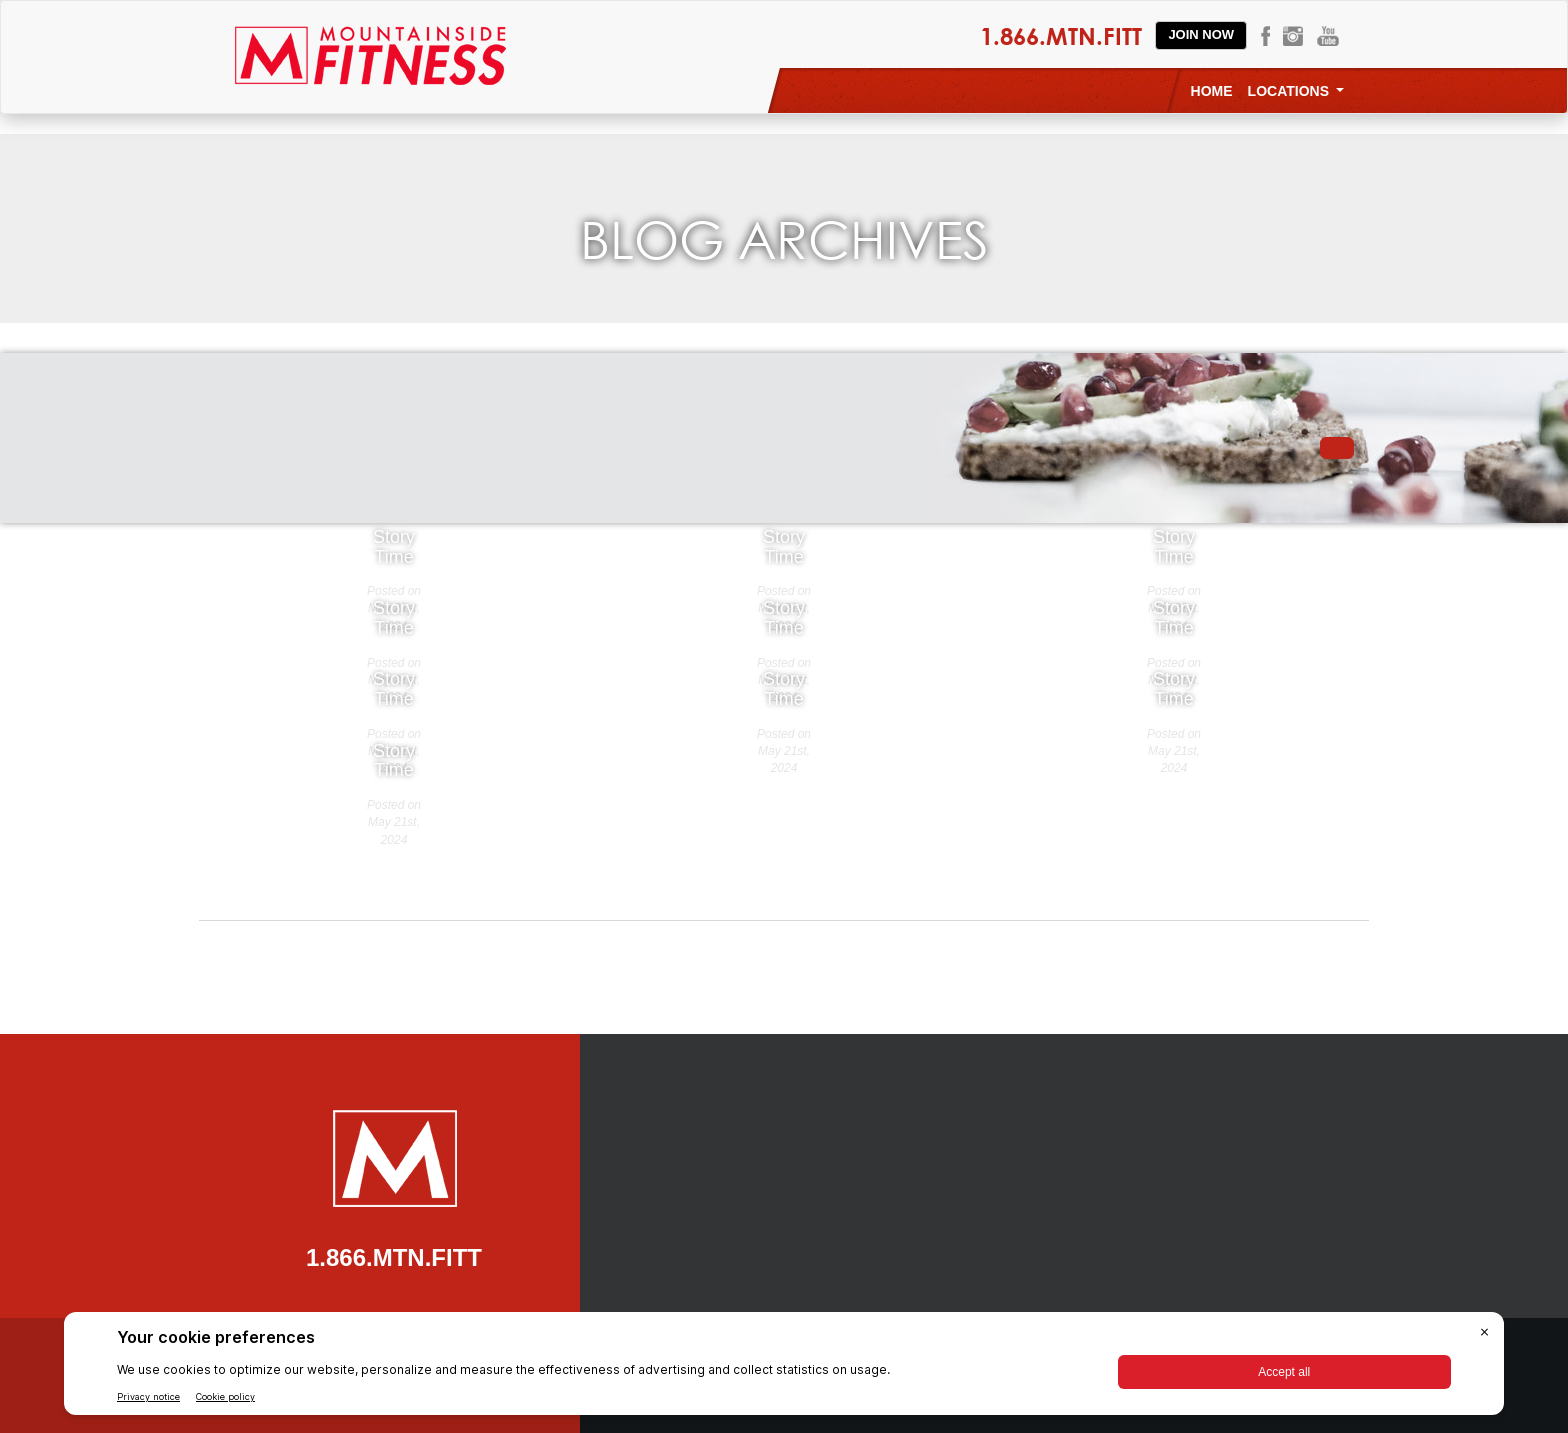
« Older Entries (635, 839)
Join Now (1201, 34)
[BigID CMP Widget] (784, 1368)
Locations (1296, 91)
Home (1212, 91)
